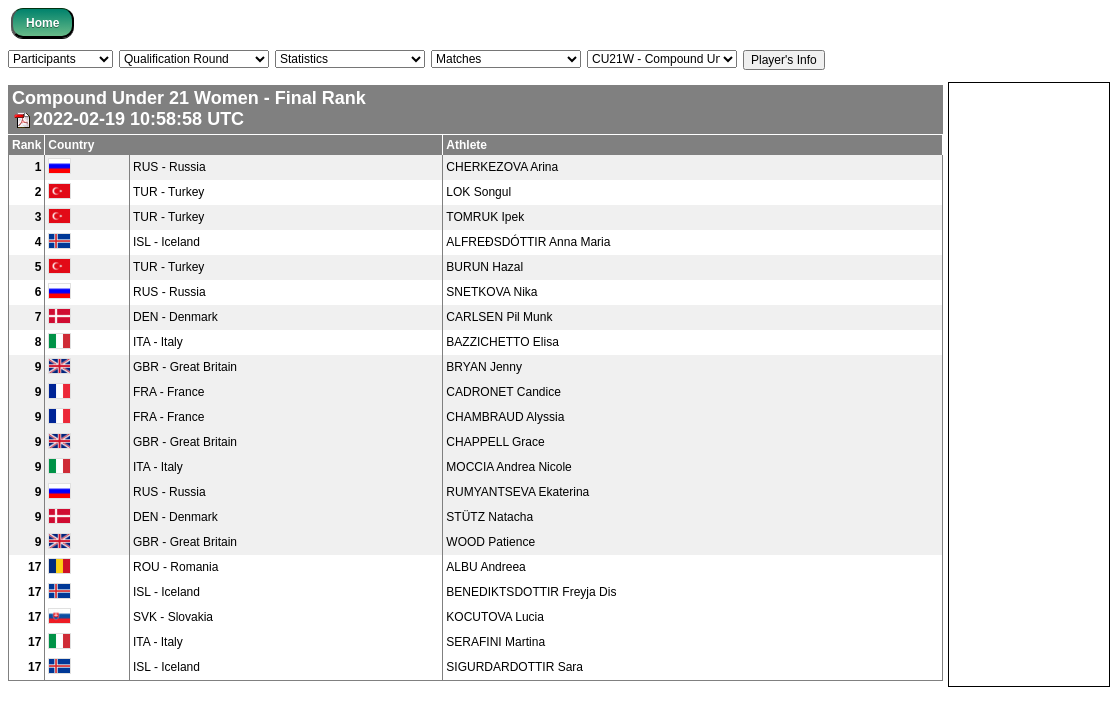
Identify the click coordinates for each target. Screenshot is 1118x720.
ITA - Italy (158, 342)
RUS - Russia (169, 167)
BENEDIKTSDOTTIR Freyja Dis (531, 592)
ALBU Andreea (485, 567)
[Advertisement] (1029, 383)
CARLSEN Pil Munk (499, 317)
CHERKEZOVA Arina (502, 167)
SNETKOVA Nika (491, 292)
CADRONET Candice (503, 392)
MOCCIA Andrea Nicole (508, 467)
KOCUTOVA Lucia (495, 617)
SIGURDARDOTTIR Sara (514, 667)
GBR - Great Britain (185, 367)
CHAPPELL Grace (495, 442)
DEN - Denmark (175, 317)
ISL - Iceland (166, 242)
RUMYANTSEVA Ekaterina (517, 492)
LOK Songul (478, 192)
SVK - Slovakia (173, 617)
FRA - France (168, 392)
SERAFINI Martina (495, 642)
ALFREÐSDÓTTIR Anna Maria (528, 242)
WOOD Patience (490, 542)
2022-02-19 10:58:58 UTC (128, 119)
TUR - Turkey (168, 192)
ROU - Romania (175, 567)
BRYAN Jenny (484, 367)
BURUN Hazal (484, 267)
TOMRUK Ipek (485, 217)
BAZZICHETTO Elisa (502, 342)
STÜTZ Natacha (489, 517)
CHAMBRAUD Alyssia (505, 417)
